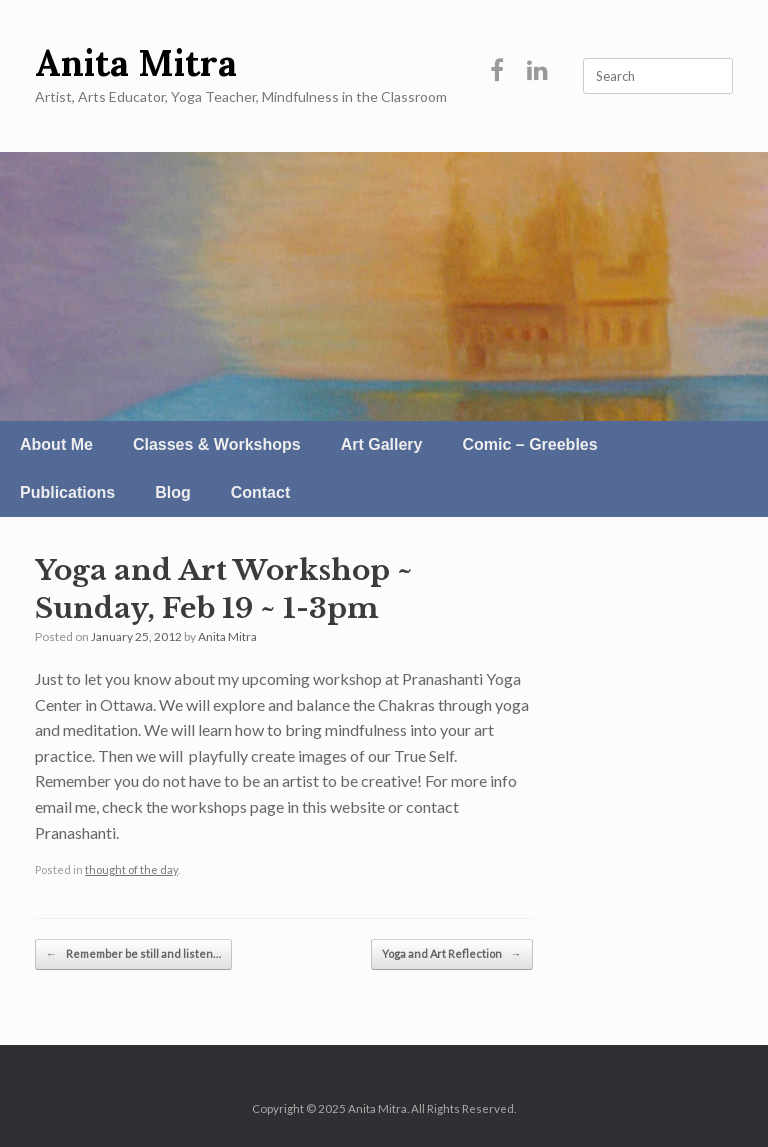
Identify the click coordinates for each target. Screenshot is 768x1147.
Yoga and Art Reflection (452, 954)
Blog (173, 492)
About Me (56, 444)
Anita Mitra (227, 636)
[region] (384, 286)
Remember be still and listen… (133, 954)
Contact (261, 492)
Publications (67, 492)
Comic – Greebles (529, 444)
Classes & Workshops (217, 444)
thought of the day (131, 869)
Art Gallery (382, 444)
